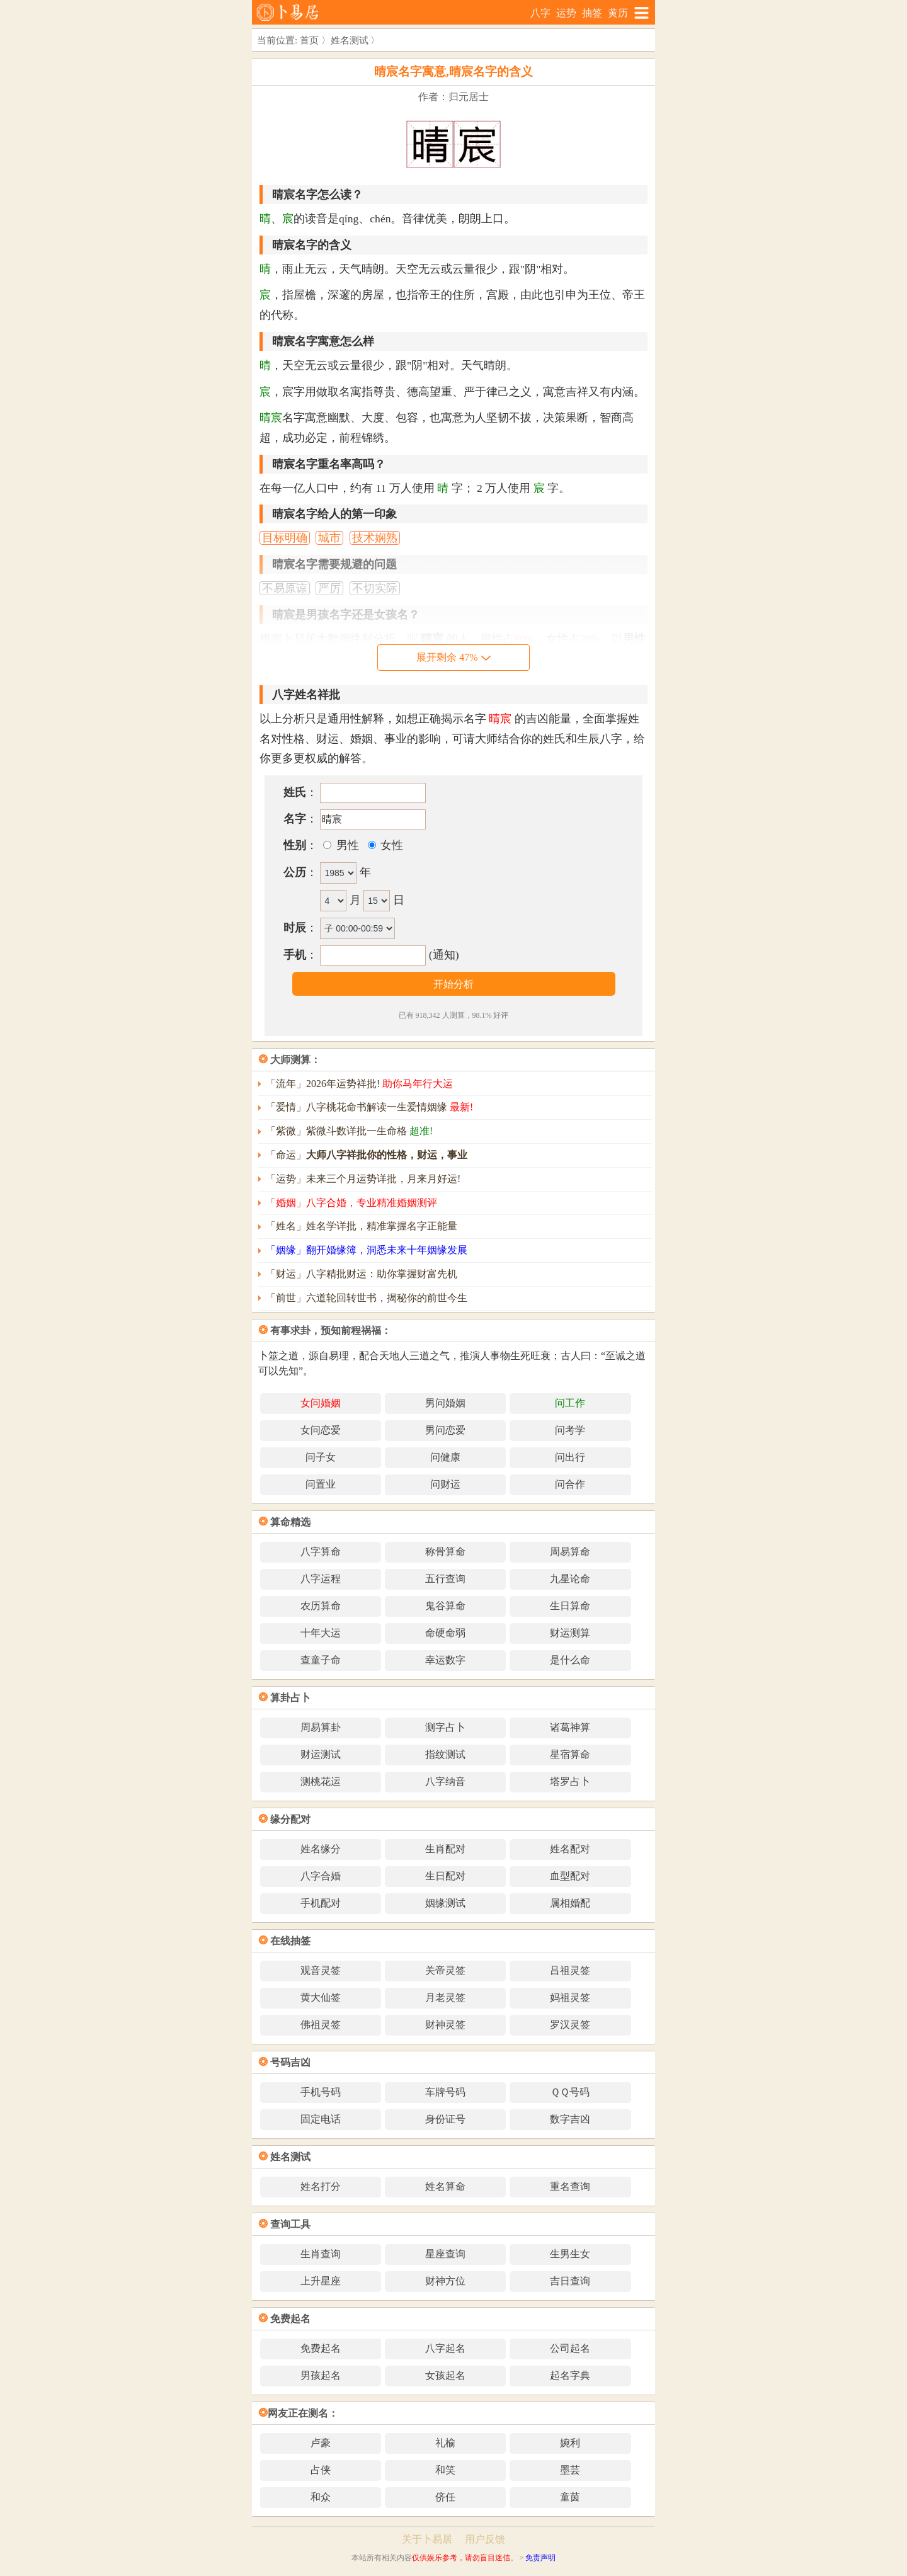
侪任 (445, 2497)
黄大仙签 (320, 1997)
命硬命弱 (445, 1632)
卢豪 (321, 2442)
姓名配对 (570, 1849)
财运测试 (320, 1754)
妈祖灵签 (570, 1997)
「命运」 (366, 1154)
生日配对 (445, 1876)
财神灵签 (445, 2024)
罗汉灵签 (570, 2024)
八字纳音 (445, 1781)
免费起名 (320, 2348)
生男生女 (570, 2253)
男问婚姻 (445, 1403)
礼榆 (445, 2442)
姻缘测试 (445, 1903)
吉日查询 (570, 2281)
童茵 (570, 2497)
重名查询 (570, 2186)
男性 (345, 845)
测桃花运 (320, 1781)
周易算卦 (320, 1727)
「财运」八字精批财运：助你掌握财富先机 (361, 1273)
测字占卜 (445, 1727)
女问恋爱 (320, 1430)
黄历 (618, 13)
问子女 (320, 1457)
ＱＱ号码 (570, 2092)
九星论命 (570, 1578)
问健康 (445, 1457)
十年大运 (320, 1632)
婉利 (570, 2442)
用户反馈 (485, 2539)
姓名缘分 (320, 1849)
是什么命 (570, 1660)
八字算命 (320, 1551)
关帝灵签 (445, 1970)
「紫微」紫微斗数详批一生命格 (349, 1131)
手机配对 (320, 1903)
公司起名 (570, 2348)
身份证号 (445, 2119)
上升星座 (320, 2281)
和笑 (445, 2470)
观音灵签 (320, 1970)
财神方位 (445, 2281)
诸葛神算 (570, 1727)
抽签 (592, 13)
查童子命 (320, 1660)
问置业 (320, 1484)
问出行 (570, 1457)
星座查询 (445, 2253)
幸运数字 (445, 1660)
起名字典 (570, 2375)
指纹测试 (445, 1754)
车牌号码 (445, 2092)
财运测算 (570, 1632)
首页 (309, 40)
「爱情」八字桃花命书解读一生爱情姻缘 (369, 1107)
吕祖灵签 (570, 1970)
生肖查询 (320, 2253)
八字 (540, 13)
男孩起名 (320, 2375)
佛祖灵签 (320, 2024)
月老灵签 (445, 1997)
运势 (566, 13)
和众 (321, 2497)
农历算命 (320, 1605)
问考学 (570, 1430)
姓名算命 (445, 2186)
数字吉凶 (570, 2119)
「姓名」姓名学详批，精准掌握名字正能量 (361, 1226)
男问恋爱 (445, 1430)
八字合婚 (320, 1876)
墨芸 (570, 2470)
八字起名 (445, 2348)
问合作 (570, 1484)
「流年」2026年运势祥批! (359, 1083)
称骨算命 (445, 1551)
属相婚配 (570, 1903)
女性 (390, 845)
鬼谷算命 (445, 1605)
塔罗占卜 (570, 1781)
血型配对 (570, 1876)
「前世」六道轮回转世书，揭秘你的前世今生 (366, 1297)
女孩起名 (445, 2375)
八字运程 (320, 1578)
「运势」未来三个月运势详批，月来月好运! (363, 1178)
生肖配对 (445, 1849)
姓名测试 (349, 40)
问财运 (445, 1484)
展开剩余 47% (453, 657)
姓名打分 (320, 2186)
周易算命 (570, 1551)
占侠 (321, 2470)
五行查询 (445, 1578)
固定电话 (320, 2119)
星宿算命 (570, 1754)
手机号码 (320, 2092)
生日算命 (570, 1605)
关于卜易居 (427, 2539)
